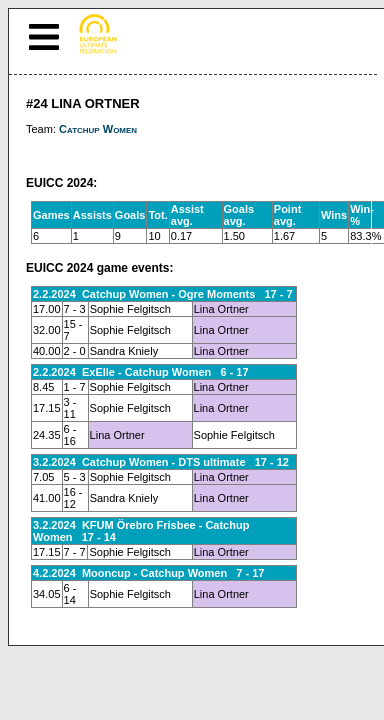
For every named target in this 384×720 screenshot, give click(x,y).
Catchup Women (98, 129)
